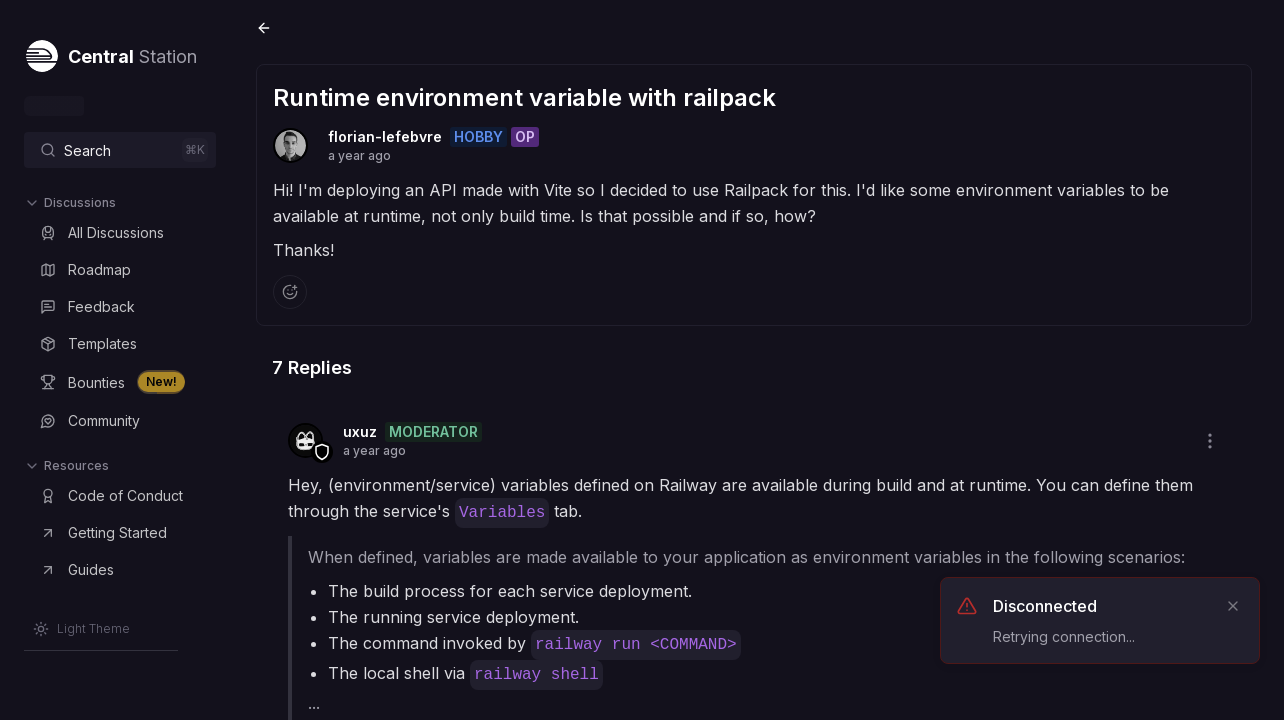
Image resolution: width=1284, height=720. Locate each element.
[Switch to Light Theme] (81, 629)
